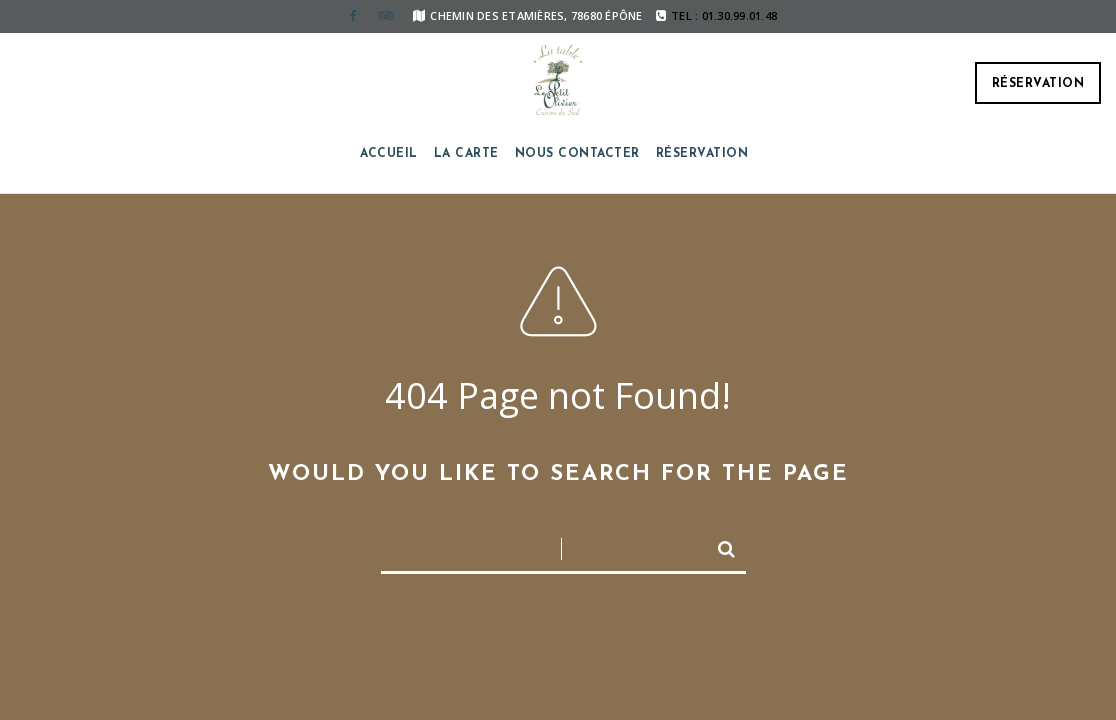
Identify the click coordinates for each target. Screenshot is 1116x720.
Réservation (1038, 84)
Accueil (389, 154)
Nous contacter (577, 154)
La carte (466, 154)
